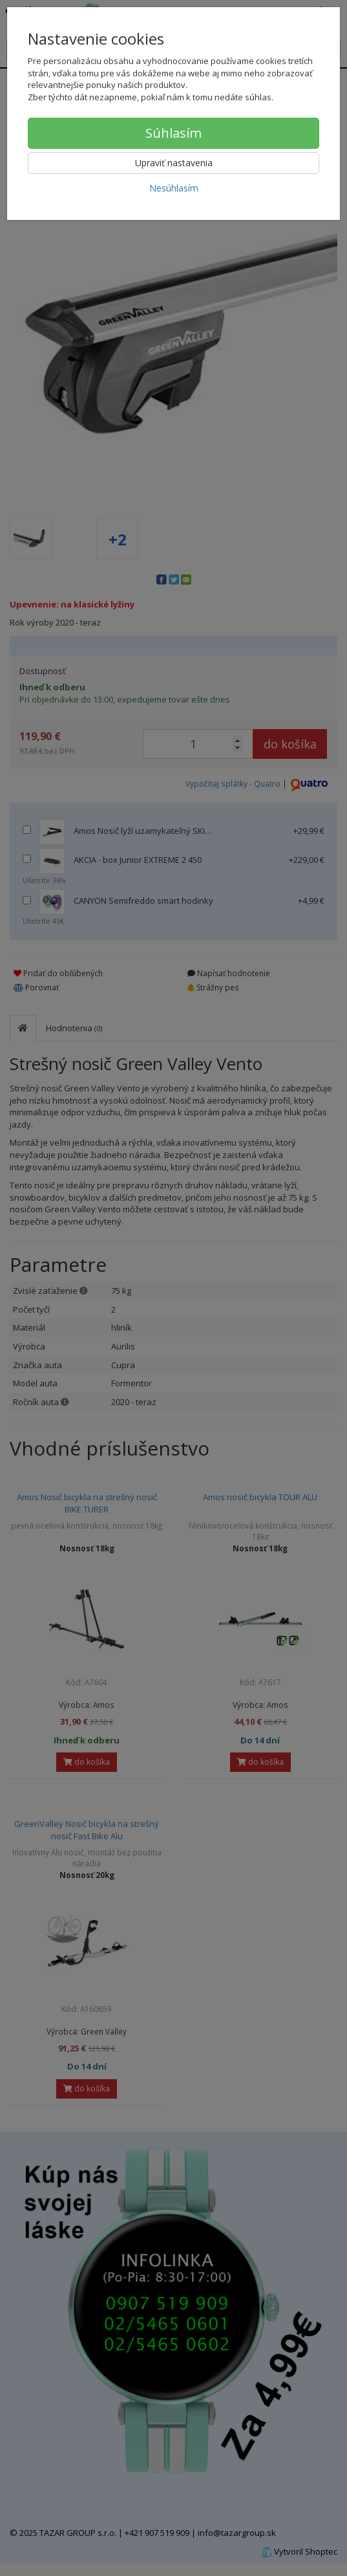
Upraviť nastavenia (174, 163)
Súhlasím (173, 133)
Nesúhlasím (173, 188)
